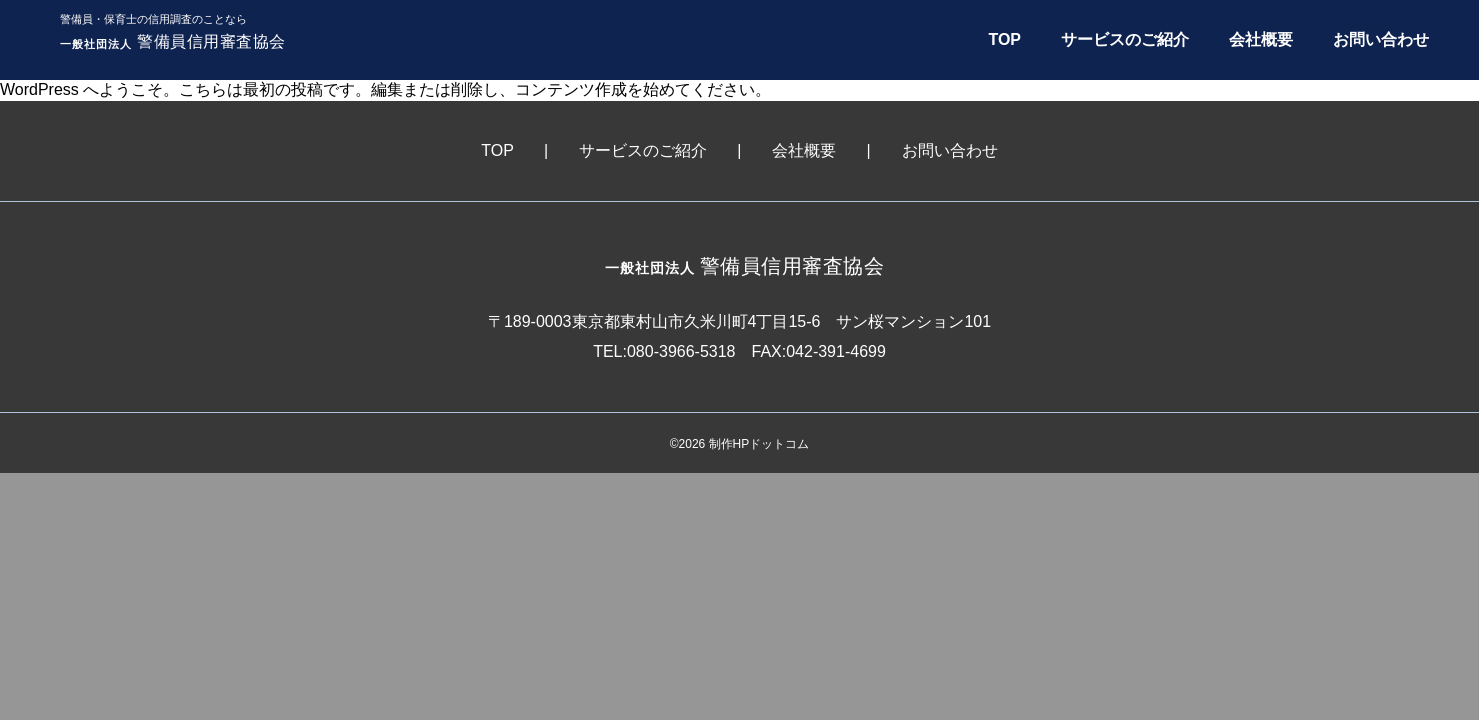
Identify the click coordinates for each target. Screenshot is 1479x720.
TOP (1004, 39)
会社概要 (1261, 39)
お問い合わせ (1381, 39)
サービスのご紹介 (1125, 39)
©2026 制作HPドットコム (740, 444)
